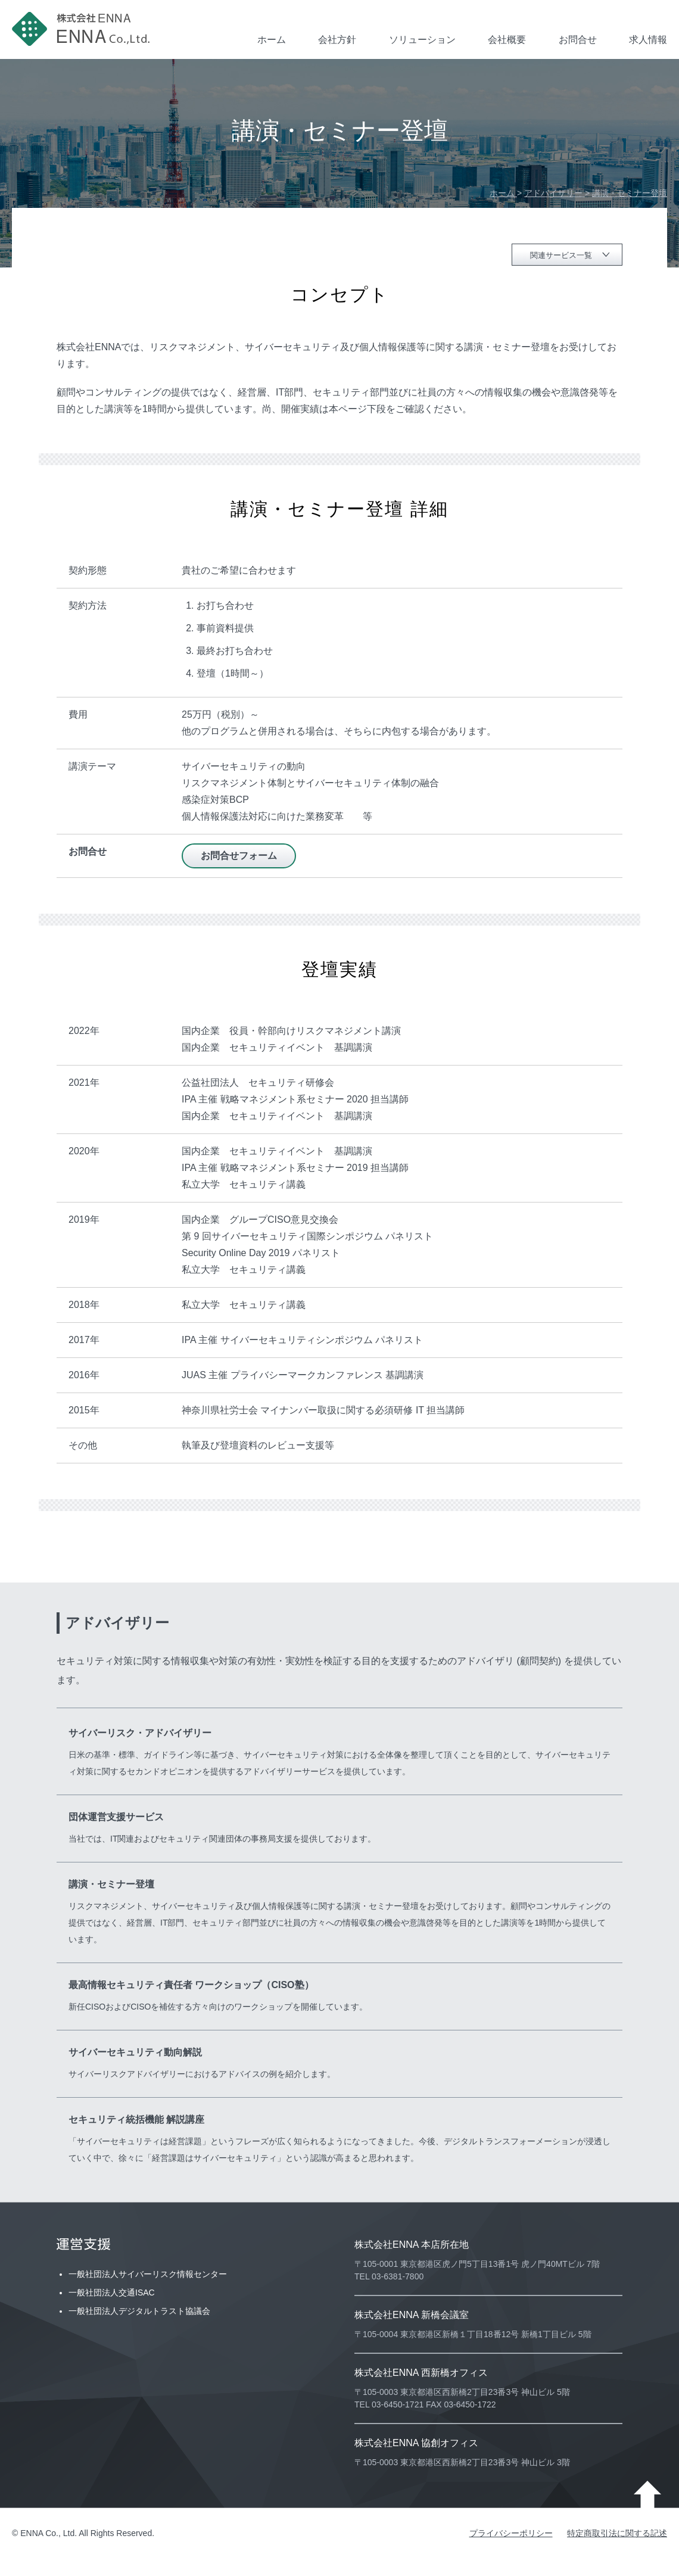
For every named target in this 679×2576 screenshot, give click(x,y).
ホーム (271, 40)
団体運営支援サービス (116, 1817)
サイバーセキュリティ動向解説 (135, 2052)
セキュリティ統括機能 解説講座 (136, 2119)
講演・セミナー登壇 (111, 1884)
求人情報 (648, 40)
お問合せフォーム (239, 856)
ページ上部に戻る (647, 2494)
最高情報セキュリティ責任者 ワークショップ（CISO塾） (191, 1985)
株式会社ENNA (83, 29)
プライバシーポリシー (511, 2533)
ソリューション (422, 40)
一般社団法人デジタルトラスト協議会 (139, 2311)
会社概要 (507, 40)
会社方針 (337, 40)
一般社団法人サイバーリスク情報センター (147, 2274)
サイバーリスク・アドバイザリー (139, 1733)
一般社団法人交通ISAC (111, 2292)
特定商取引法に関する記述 (617, 2533)
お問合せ (578, 40)
